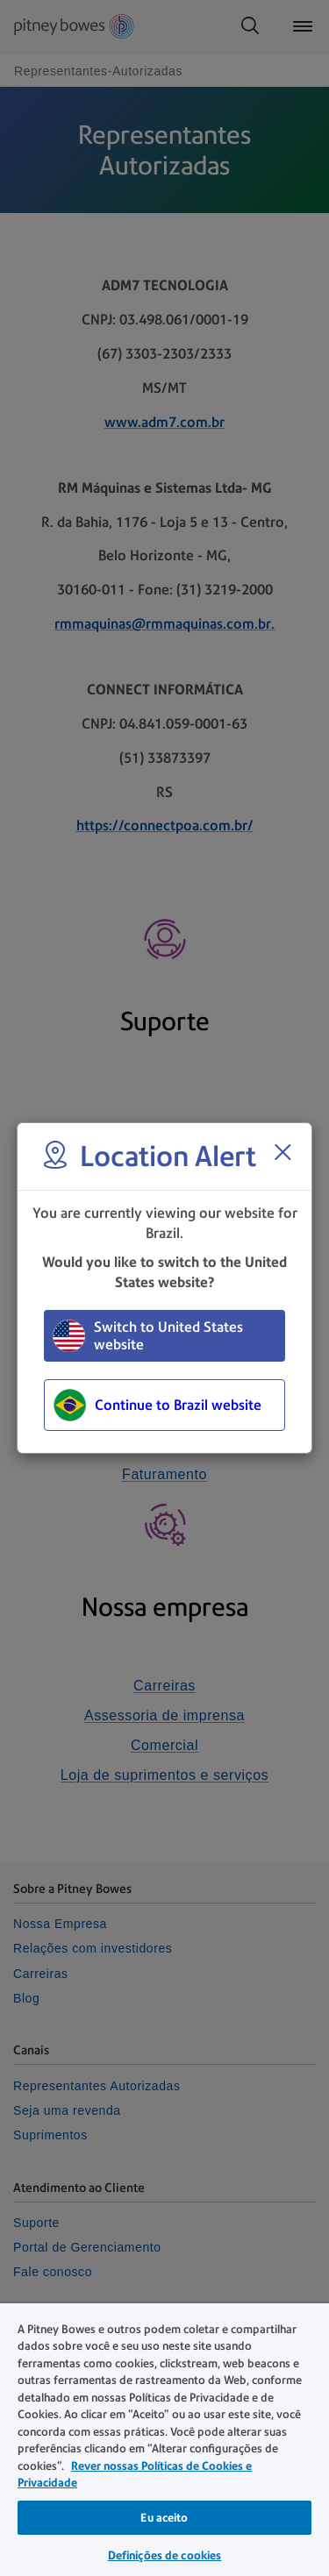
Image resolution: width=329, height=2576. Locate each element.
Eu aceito (164, 2517)
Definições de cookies (165, 2555)
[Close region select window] (282, 1152)
